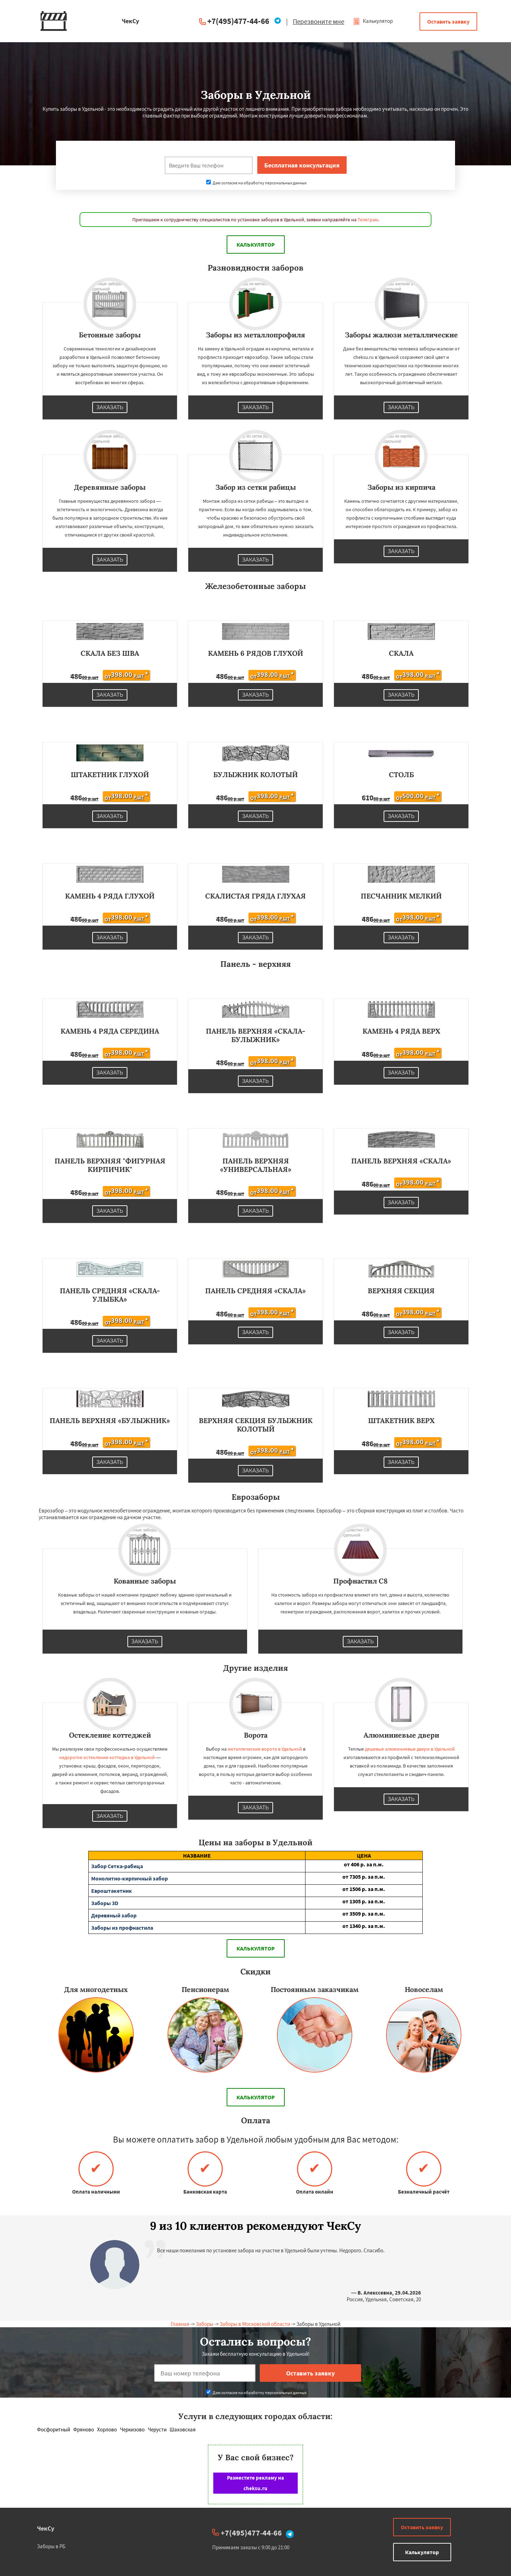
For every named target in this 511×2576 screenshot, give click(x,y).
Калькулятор (373, 21)
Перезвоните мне (318, 21)
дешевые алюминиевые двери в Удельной (410, 1749)
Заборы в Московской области (255, 2324)
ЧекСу (45, 2528)
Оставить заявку (448, 21)
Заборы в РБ (51, 2546)
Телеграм (368, 219)
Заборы (204, 2324)
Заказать (109, 407)
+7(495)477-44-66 (238, 21)
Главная (180, 2324)
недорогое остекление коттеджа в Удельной (107, 1757)
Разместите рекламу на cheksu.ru (255, 2483)
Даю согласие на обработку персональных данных (256, 182)
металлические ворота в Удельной (265, 1749)
